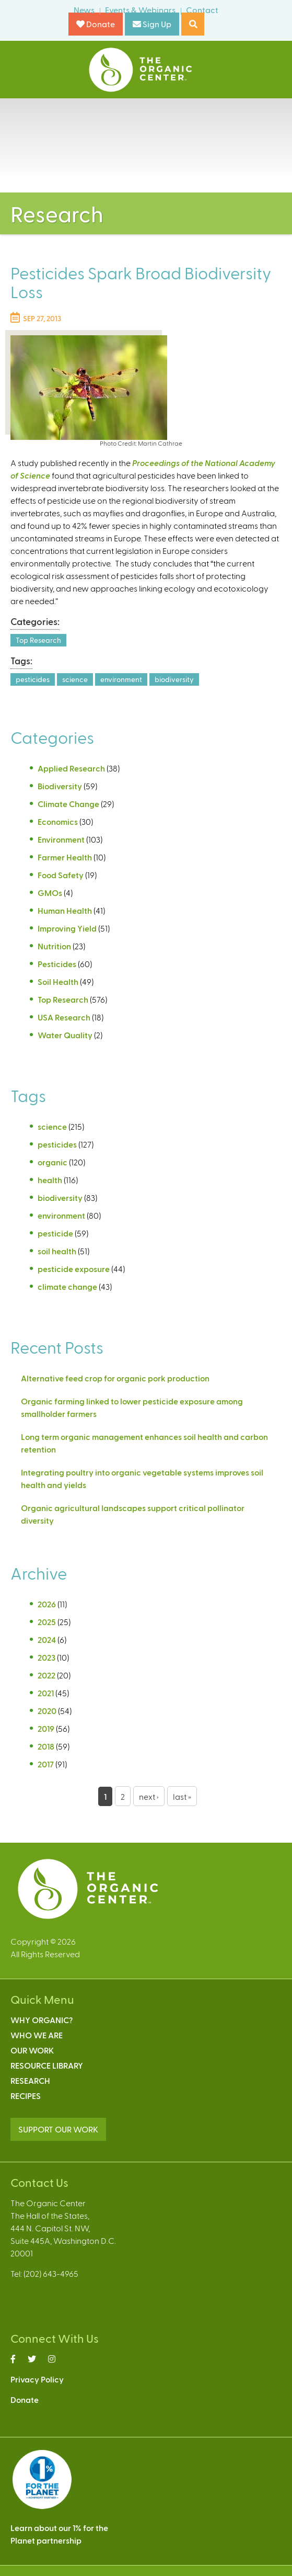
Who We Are (36, 2035)
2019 (46, 1728)
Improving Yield (67, 928)
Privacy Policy (37, 2379)
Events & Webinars (140, 10)
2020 (47, 1711)
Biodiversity (60, 786)
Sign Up (152, 24)
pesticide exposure (74, 1269)
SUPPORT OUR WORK (58, 2129)
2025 (47, 1622)
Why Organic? (41, 2020)
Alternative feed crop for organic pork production (115, 1378)
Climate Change (68, 804)
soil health (57, 1251)
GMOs (50, 893)
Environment (61, 839)
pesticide (55, 1233)
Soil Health (58, 981)
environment (121, 679)
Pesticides (57, 964)
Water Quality (65, 1035)
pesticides (33, 679)
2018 (46, 1746)
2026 (47, 1604)
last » (182, 1796)
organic (52, 1162)
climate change (67, 1286)
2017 (46, 1764)
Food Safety (61, 875)
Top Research (38, 640)
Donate (95, 24)
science (75, 679)
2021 (46, 1693)
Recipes (25, 2096)
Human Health (65, 910)
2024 (47, 1639)
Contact (202, 10)
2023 (46, 1657)
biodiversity (174, 679)
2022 (46, 1675)
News (84, 10)
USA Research (64, 1017)
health (50, 1180)
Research (30, 2080)
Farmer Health (65, 857)
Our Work (32, 2050)
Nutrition (54, 946)
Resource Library (46, 2065)
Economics (58, 821)
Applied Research (71, 768)
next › (149, 1796)
